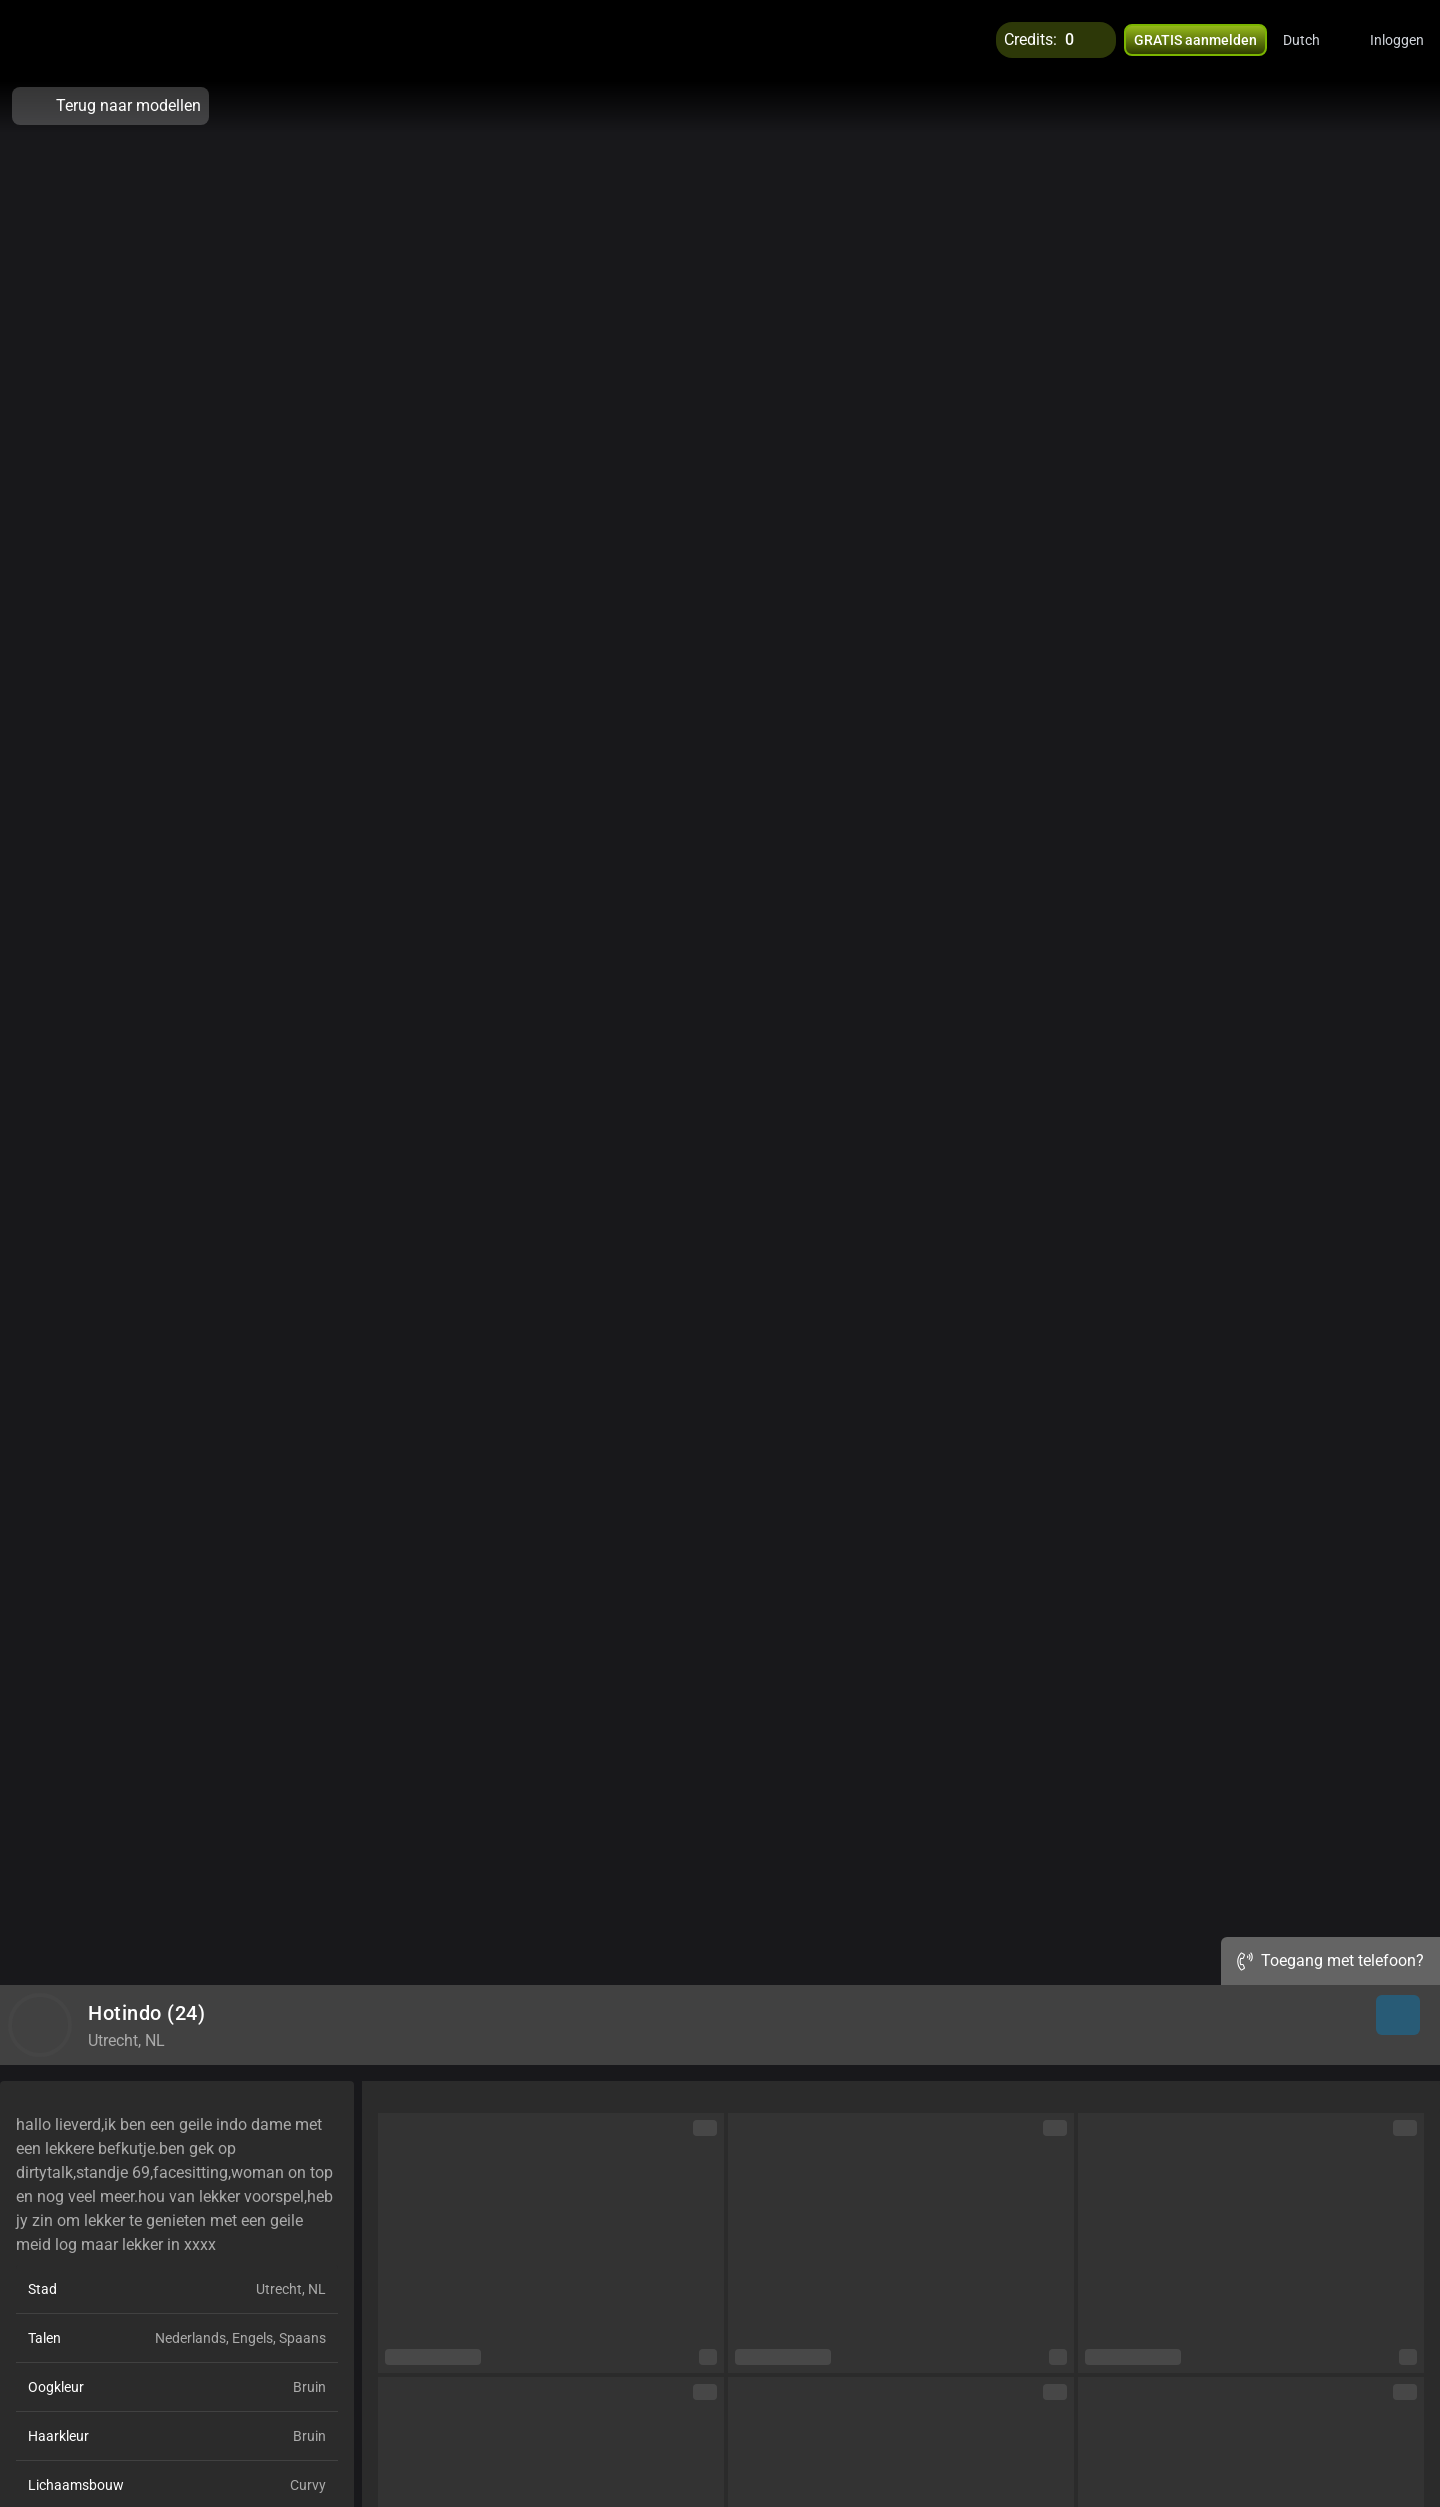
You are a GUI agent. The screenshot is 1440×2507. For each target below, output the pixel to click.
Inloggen (1397, 40)
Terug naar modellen (110, 106)
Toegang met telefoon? (1330, 1960)
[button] (1314, 40)
